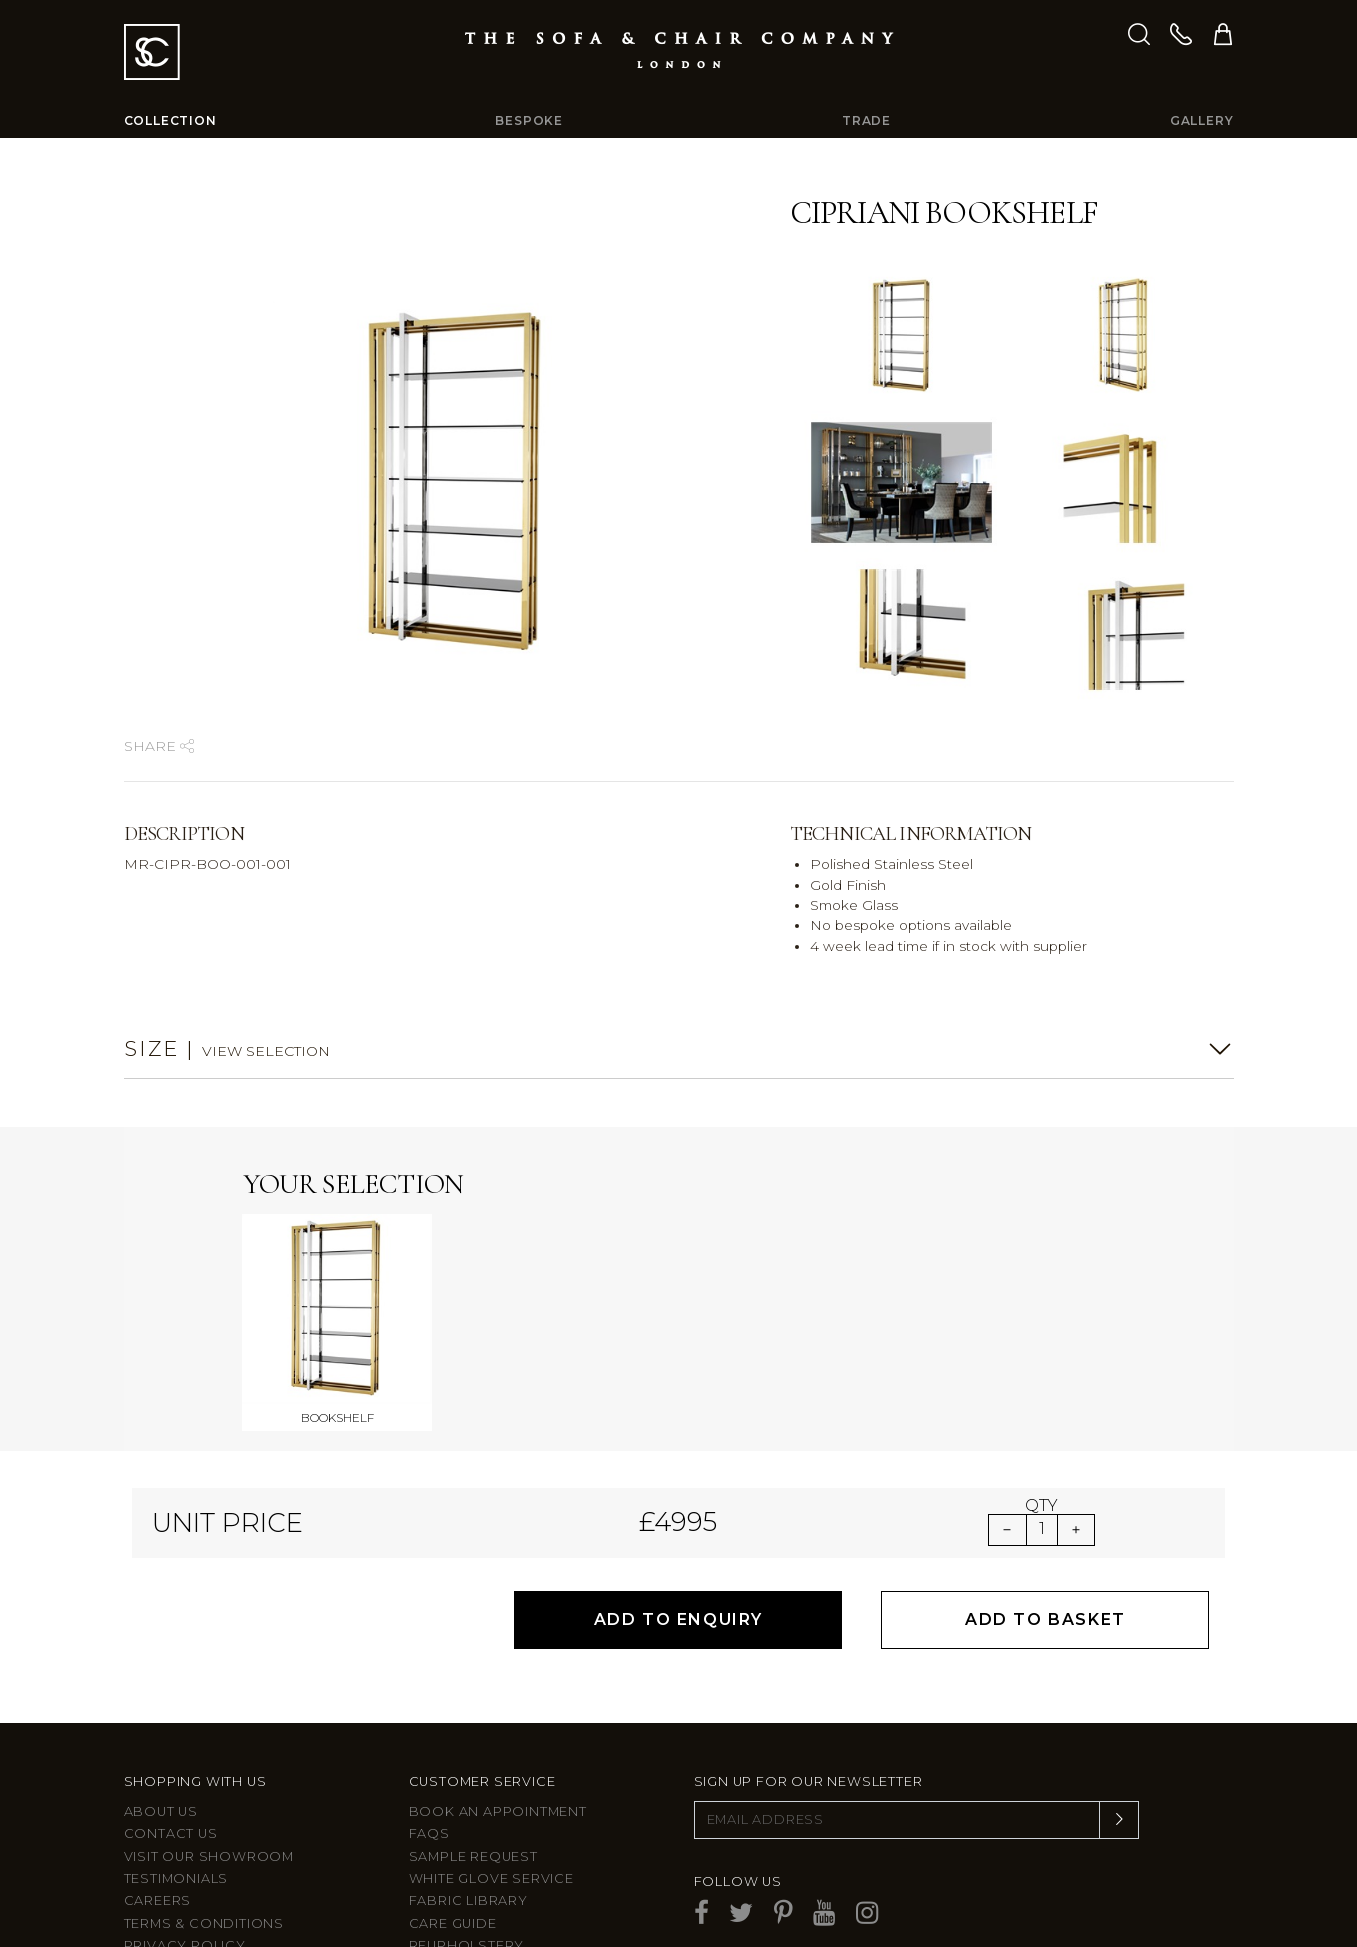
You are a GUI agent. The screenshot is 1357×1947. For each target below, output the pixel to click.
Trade (866, 120)
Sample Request (473, 1728)
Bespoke (529, 120)
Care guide (453, 1796)
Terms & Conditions (204, 1796)
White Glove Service (491, 1751)
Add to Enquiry (678, 1492)
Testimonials (176, 1751)
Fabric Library (468, 1773)
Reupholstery (467, 1818)
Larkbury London (198, 1863)
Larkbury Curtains (201, 1885)
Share (159, 746)
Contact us (171, 1706)
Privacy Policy (185, 1818)
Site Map (156, 1840)
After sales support (493, 1840)
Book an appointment (498, 1684)
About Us (161, 1684)
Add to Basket (1045, 1492)
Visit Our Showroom (209, 1728)
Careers (158, 1773)
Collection (170, 120)
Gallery (1202, 120)
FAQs (429, 1706)
